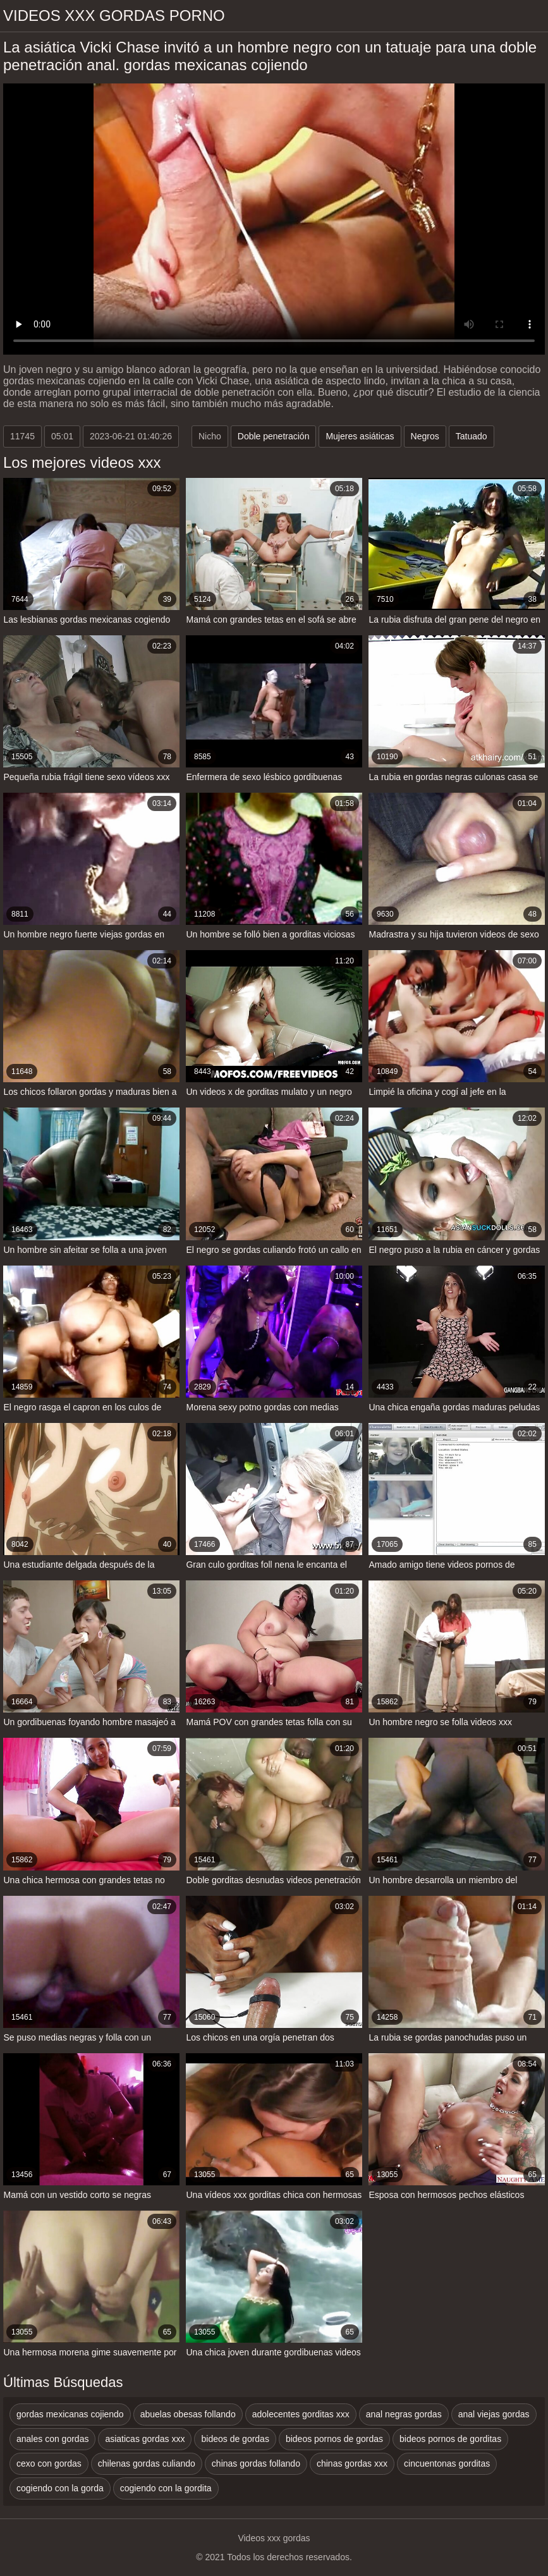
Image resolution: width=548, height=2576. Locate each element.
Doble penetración (274, 436)
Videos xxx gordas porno (114, 15)
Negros (425, 436)
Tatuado (471, 436)
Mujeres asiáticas (360, 436)
